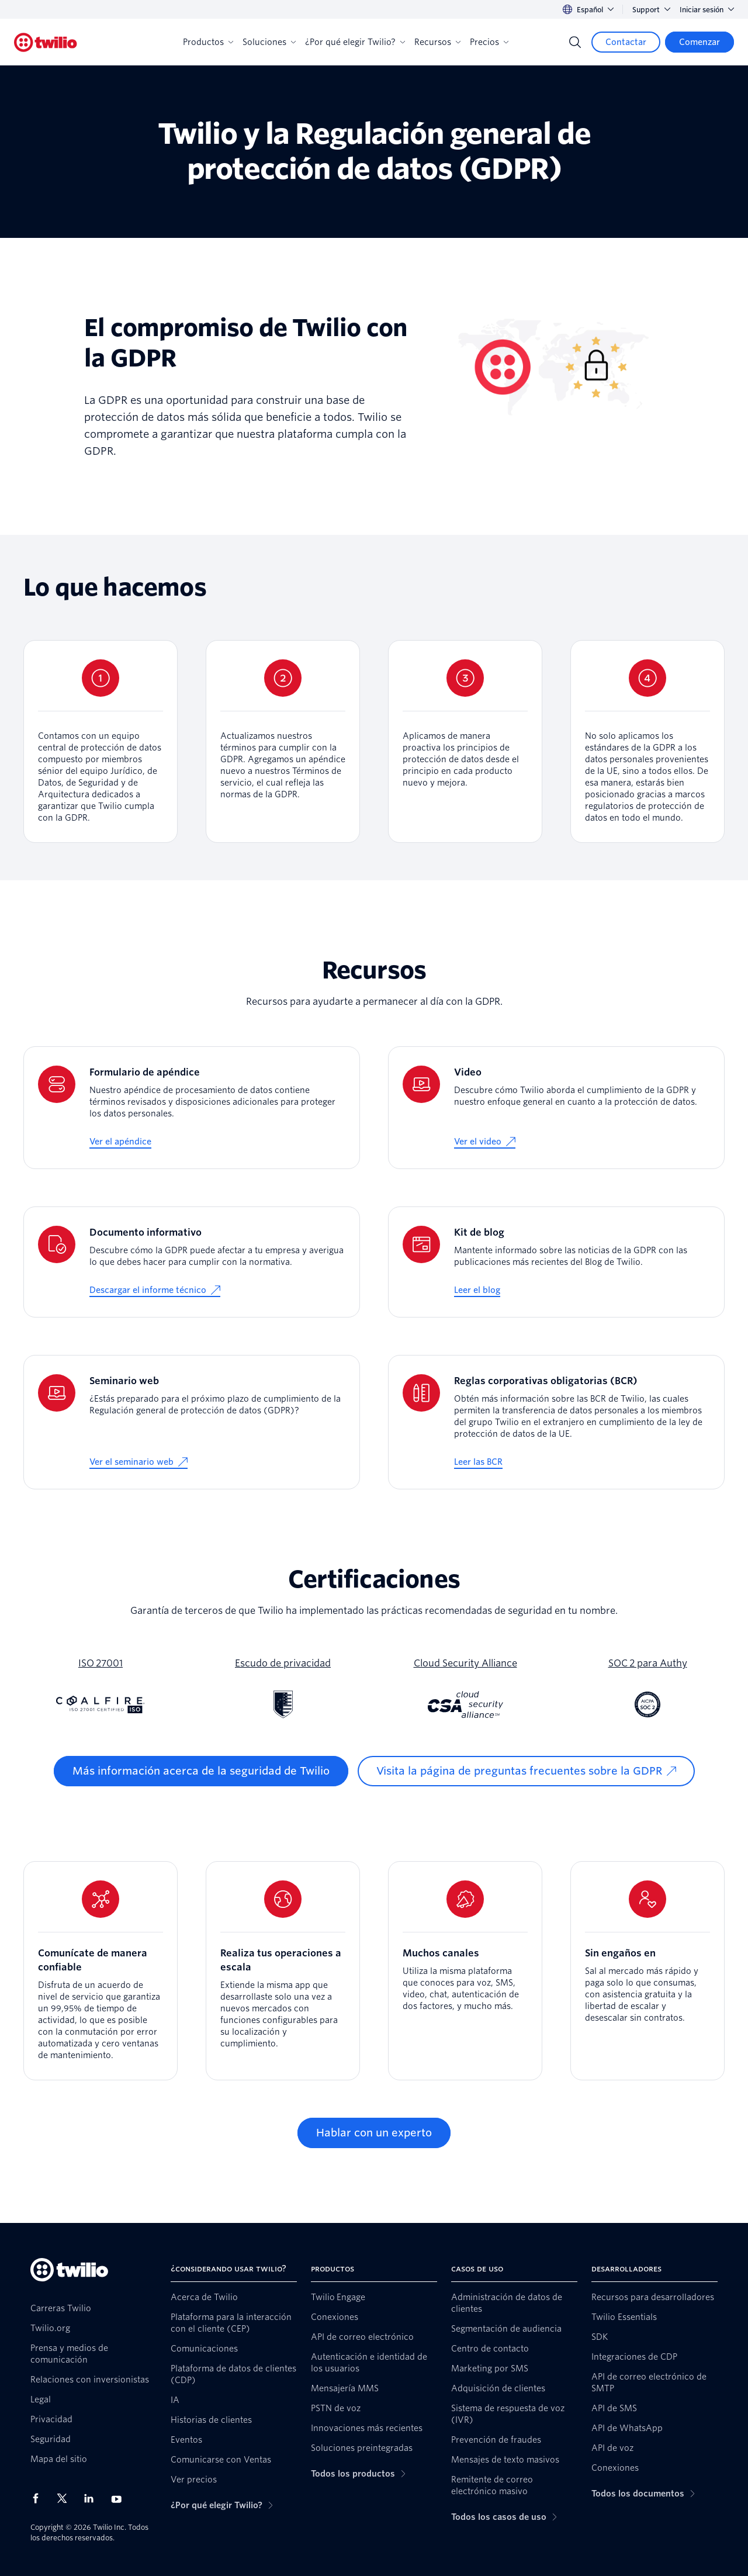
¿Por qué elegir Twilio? (355, 42)
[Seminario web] (191, 1422)
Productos (208, 42)
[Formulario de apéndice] (191, 1107)
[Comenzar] (699, 42)
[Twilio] (45, 42)
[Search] (575, 42)
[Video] (556, 1107)
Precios (489, 42)
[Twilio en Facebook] (39, 2498)
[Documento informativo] (191, 1262)
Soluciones (269, 42)
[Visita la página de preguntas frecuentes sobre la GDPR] (526, 1771)
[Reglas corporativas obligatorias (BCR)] (556, 1422)
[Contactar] (625, 42)
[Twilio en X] (66, 2498)
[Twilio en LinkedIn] (93, 2498)
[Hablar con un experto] (374, 2133)
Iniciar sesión (707, 9)
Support (651, 9)
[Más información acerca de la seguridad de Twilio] (201, 1771)
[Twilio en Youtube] (120, 2498)
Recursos (437, 42)
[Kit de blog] (556, 1262)
